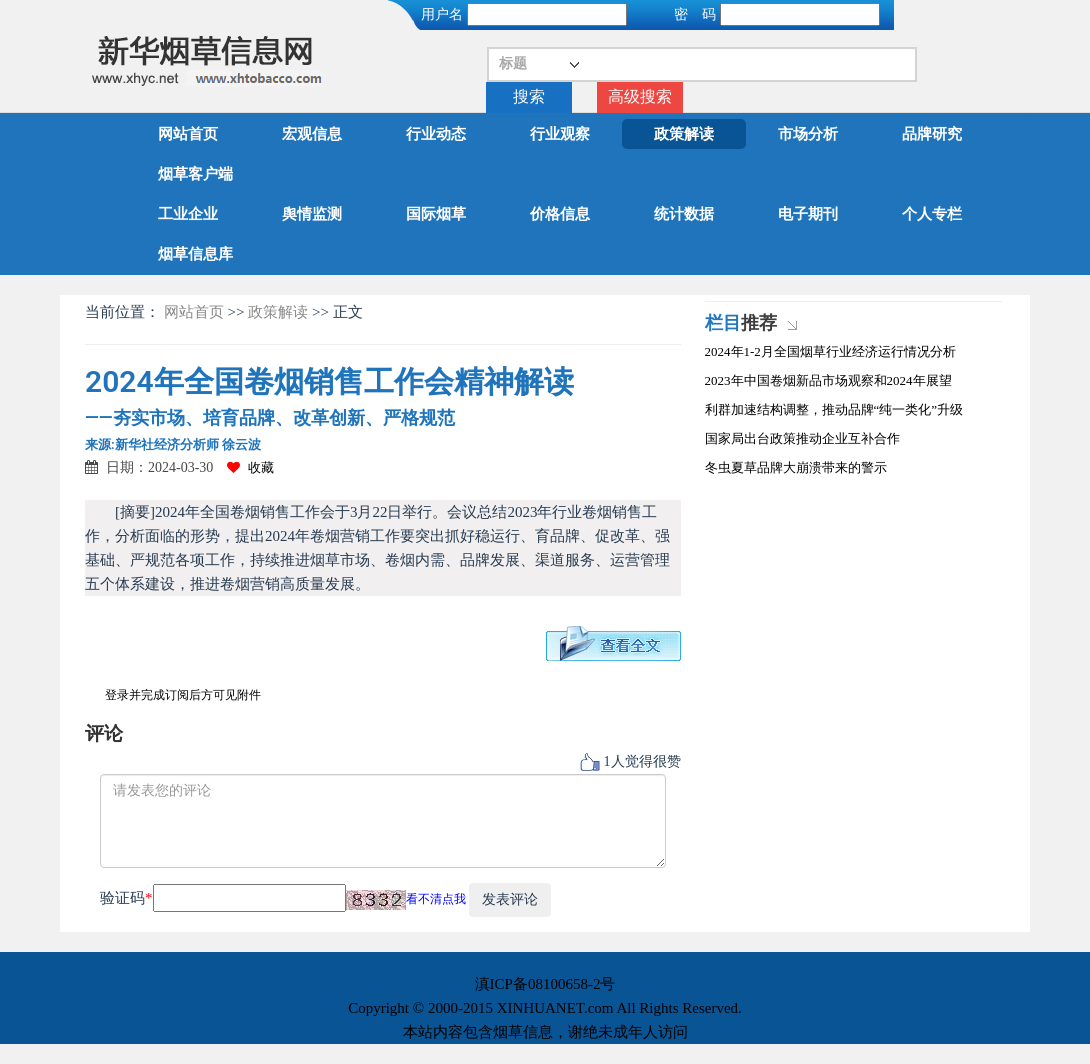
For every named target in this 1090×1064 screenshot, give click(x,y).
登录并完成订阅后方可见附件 (183, 695)
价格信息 (560, 214)
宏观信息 (312, 134)
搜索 (529, 96)
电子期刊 (808, 214)
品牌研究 (932, 134)
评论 (104, 733)
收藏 (250, 467)
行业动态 (436, 134)
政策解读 (684, 134)
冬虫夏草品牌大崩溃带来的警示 (796, 467)
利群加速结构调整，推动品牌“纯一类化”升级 (834, 409)
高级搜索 (640, 96)
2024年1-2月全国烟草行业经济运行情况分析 (830, 351)
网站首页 (188, 134)
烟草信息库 (195, 254)
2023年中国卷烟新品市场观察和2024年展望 (828, 380)
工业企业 (188, 214)
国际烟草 (436, 214)
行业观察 (560, 134)
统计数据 (684, 214)
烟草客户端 (195, 174)
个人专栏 (932, 214)
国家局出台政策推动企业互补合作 (802, 438)
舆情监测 (312, 214)
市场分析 (808, 134)
